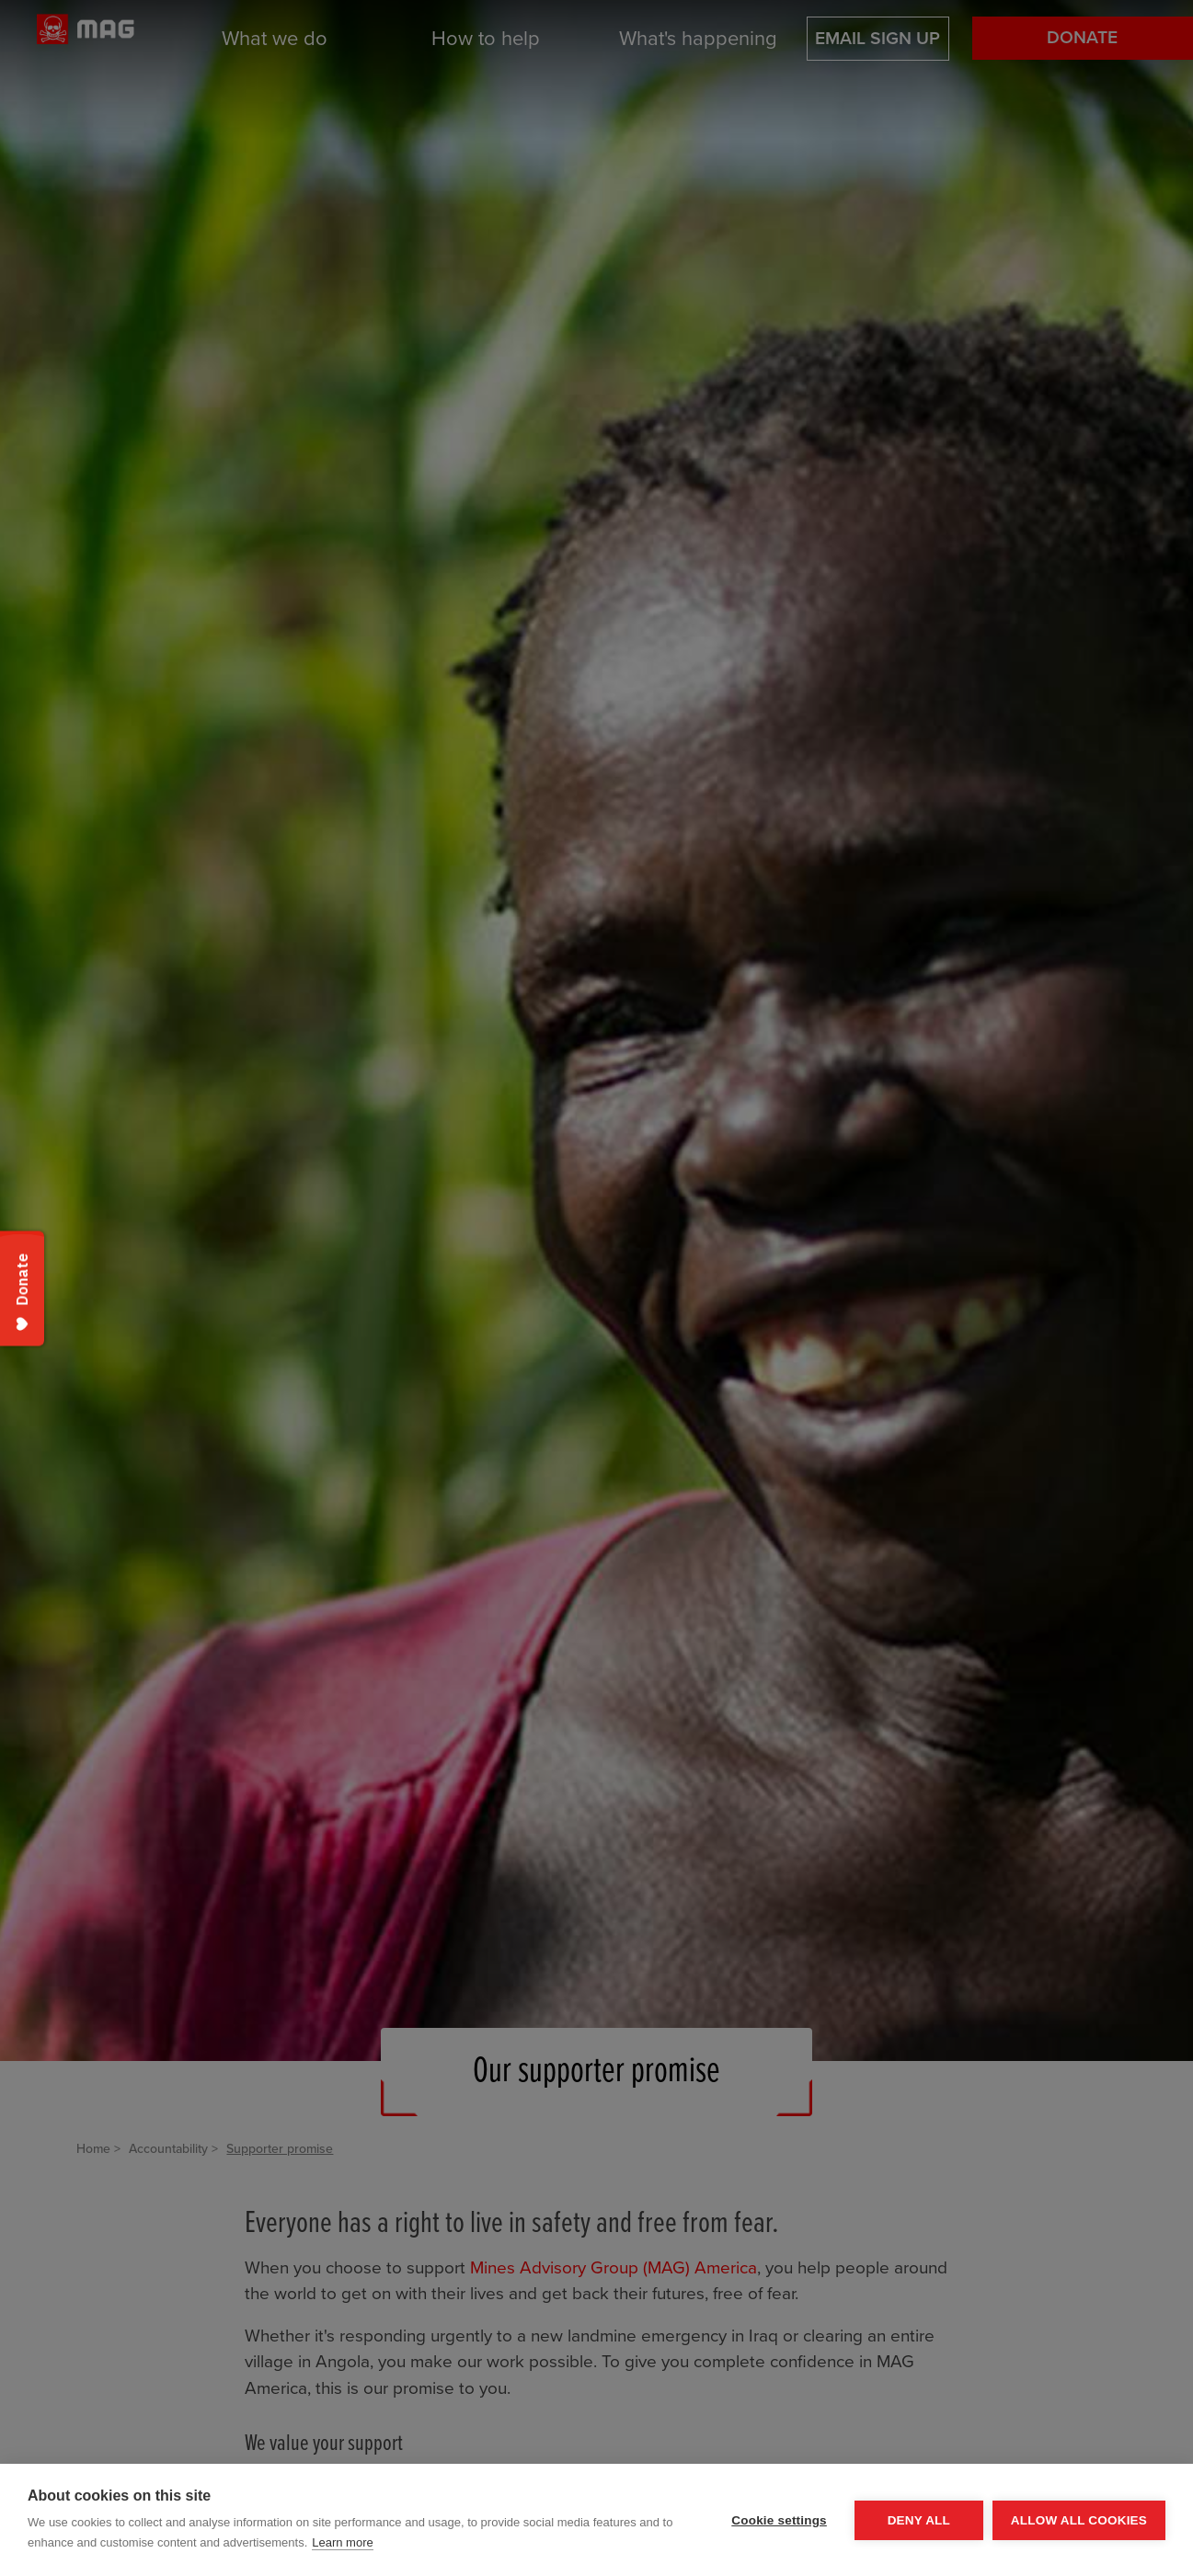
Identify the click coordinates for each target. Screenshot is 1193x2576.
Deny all (919, 2520)
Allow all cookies (1079, 2520)
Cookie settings (779, 2520)
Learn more (342, 2542)
